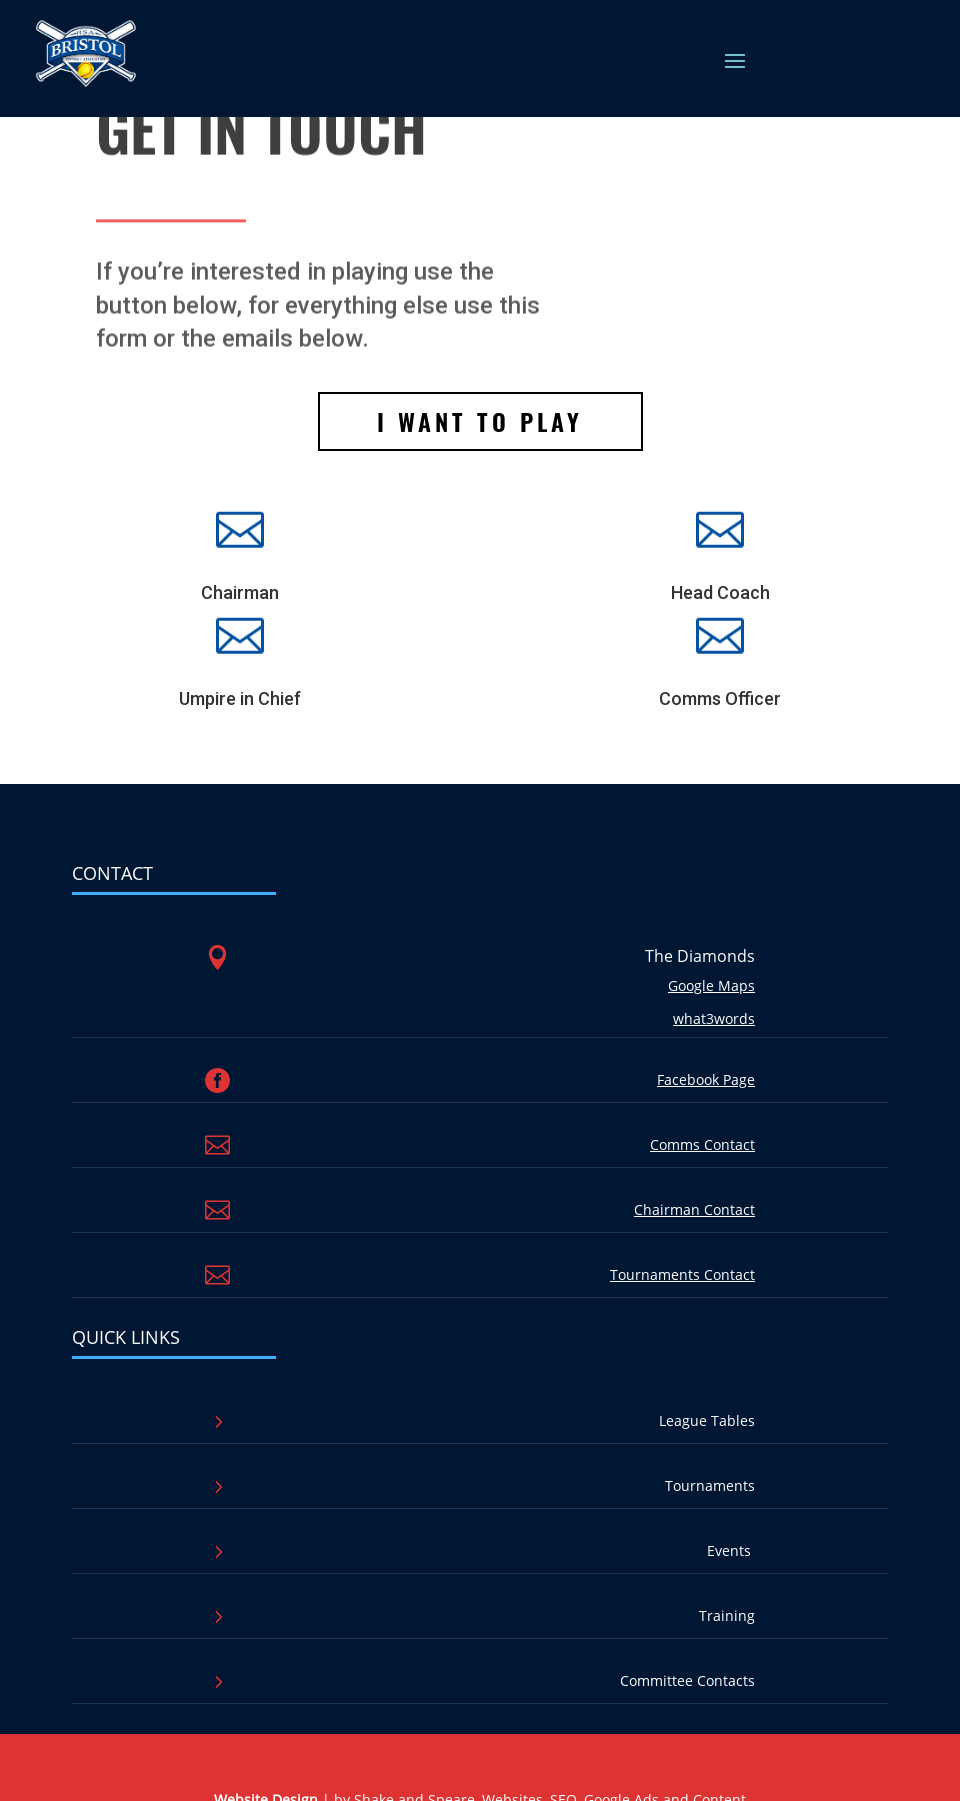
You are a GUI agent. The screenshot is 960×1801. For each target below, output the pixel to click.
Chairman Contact (694, 1209)
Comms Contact (702, 1144)
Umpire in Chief (240, 698)
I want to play (480, 421)
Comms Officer (720, 698)
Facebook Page (706, 1079)
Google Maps (711, 985)
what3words (714, 1018)
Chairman (240, 592)
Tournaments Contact (682, 1274)
